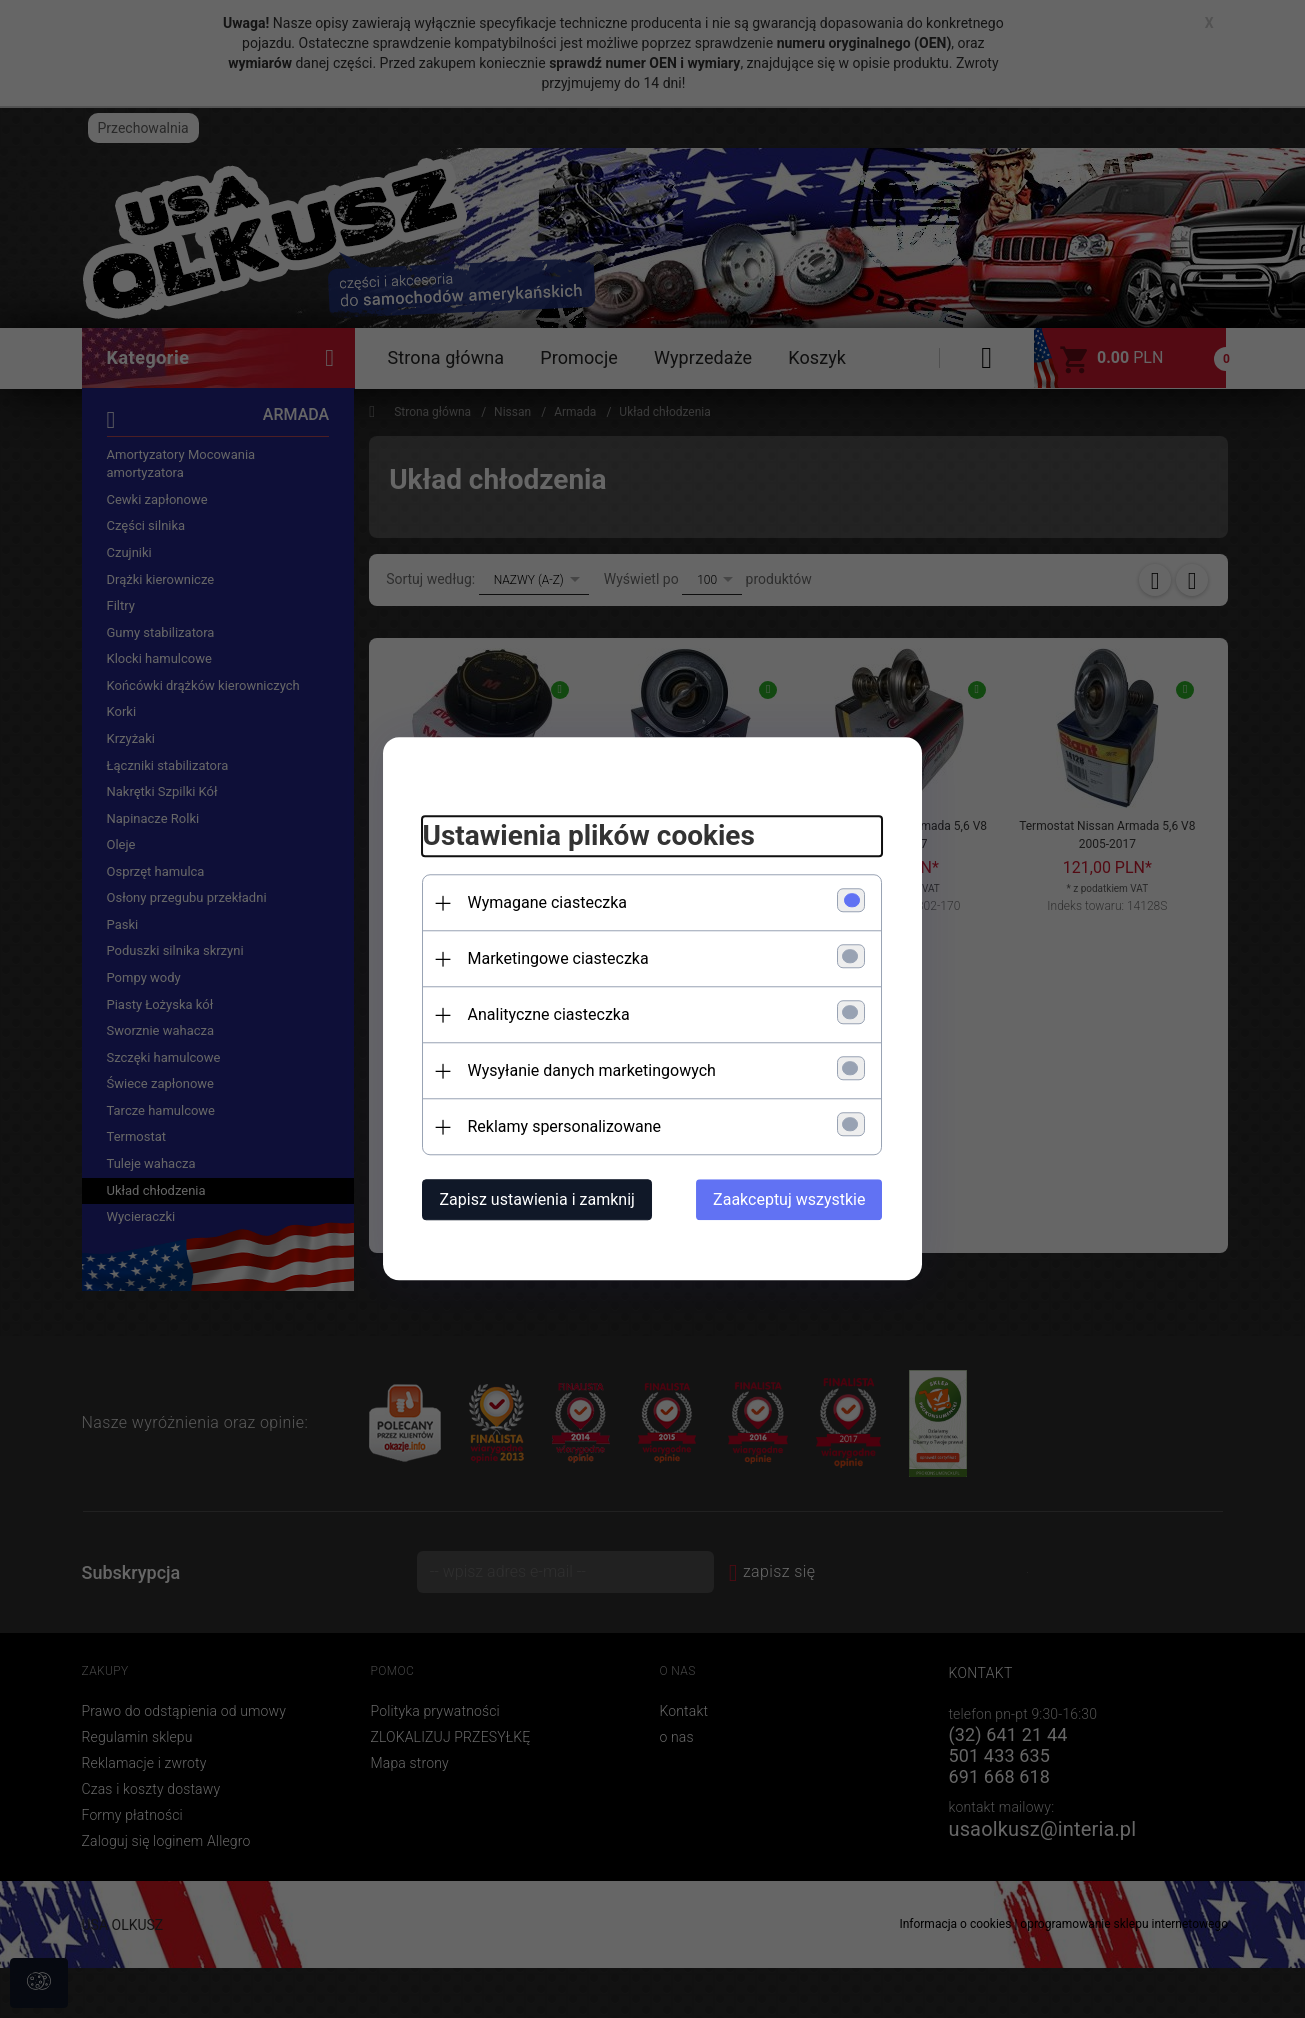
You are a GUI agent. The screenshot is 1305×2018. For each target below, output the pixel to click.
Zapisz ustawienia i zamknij (537, 1200)
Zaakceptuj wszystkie (789, 1200)
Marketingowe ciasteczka (558, 959)
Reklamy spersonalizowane (564, 1127)
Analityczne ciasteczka (549, 1015)
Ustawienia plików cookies (589, 835)
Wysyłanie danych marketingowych (592, 1071)
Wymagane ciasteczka (548, 903)
